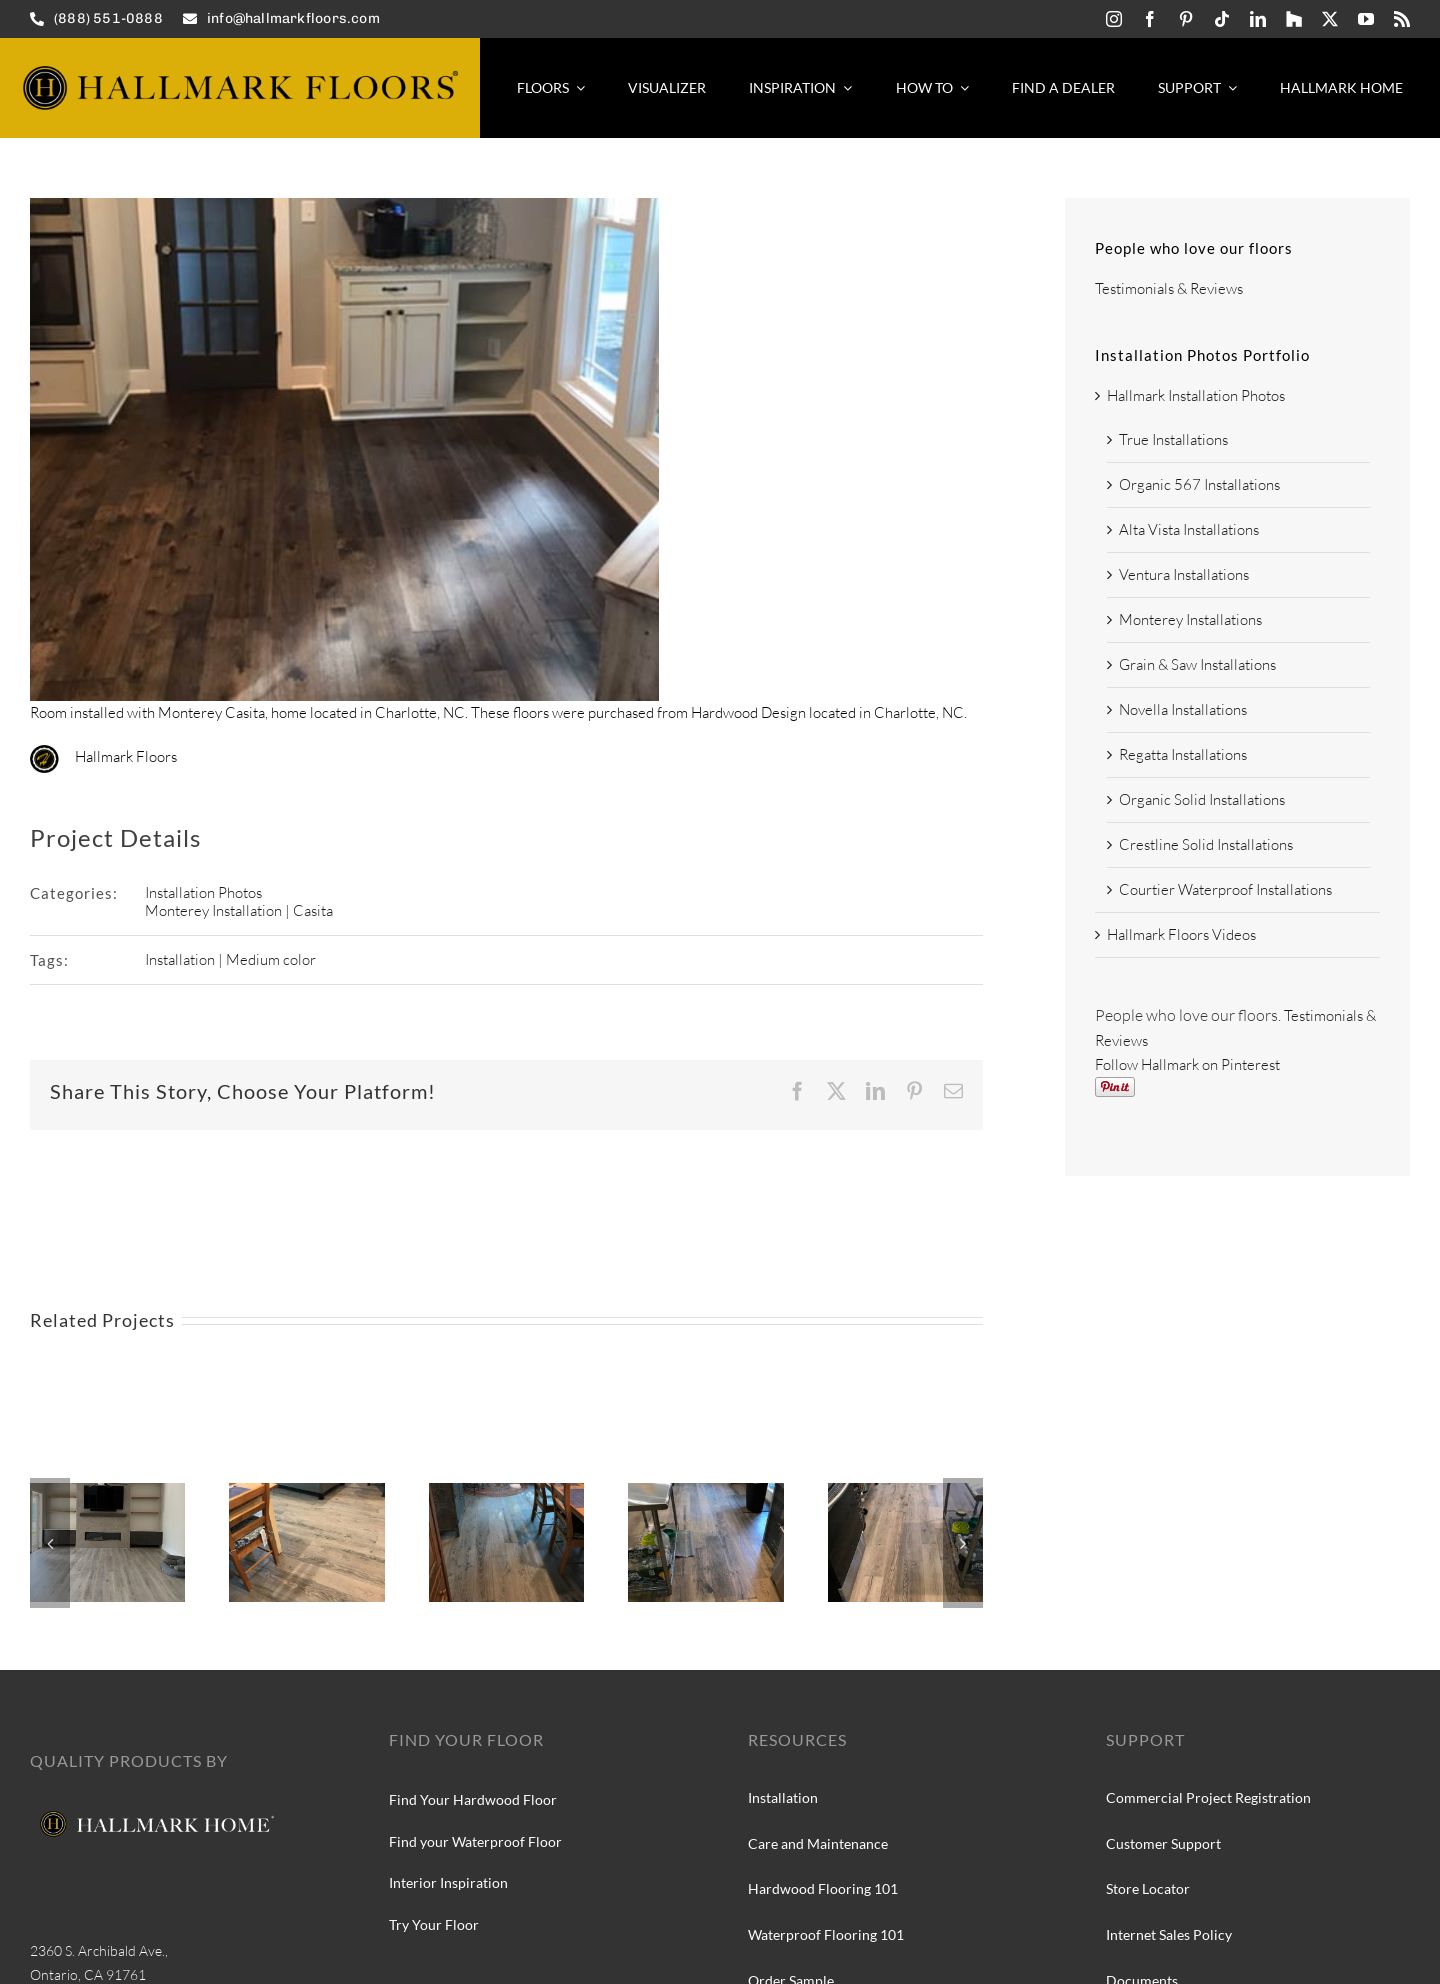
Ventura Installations (1184, 574)
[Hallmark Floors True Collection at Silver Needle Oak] (905, 1492)
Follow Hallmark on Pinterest (1187, 1064)
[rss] (1402, 19)
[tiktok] (1222, 19)
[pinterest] (1186, 19)
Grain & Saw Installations (1197, 664)
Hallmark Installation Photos (1196, 395)
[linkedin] (1258, 19)
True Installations (1173, 439)
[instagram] (1114, 19)
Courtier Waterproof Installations (1225, 889)
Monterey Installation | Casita (239, 910)
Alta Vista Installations (1189, 529)
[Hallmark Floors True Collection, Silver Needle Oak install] (506, 1492)
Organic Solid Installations (1202, 799)
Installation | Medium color (230, 959)
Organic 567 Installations (1199, 484)
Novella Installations (1183, 709)
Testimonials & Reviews (1169, 288)
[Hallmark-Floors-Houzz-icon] (1294, 19)
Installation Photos (203, 892)
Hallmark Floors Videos (1181, 934)
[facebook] (1150, 19)
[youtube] (1366, 19)
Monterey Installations (1190, 619)
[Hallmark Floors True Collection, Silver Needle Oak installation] (705, 1492)
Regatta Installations (1183, 754)
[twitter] (1330, 19)
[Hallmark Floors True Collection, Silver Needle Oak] (306, 1492)
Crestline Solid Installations (1206, 844)
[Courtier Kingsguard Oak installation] (107, 1492)
